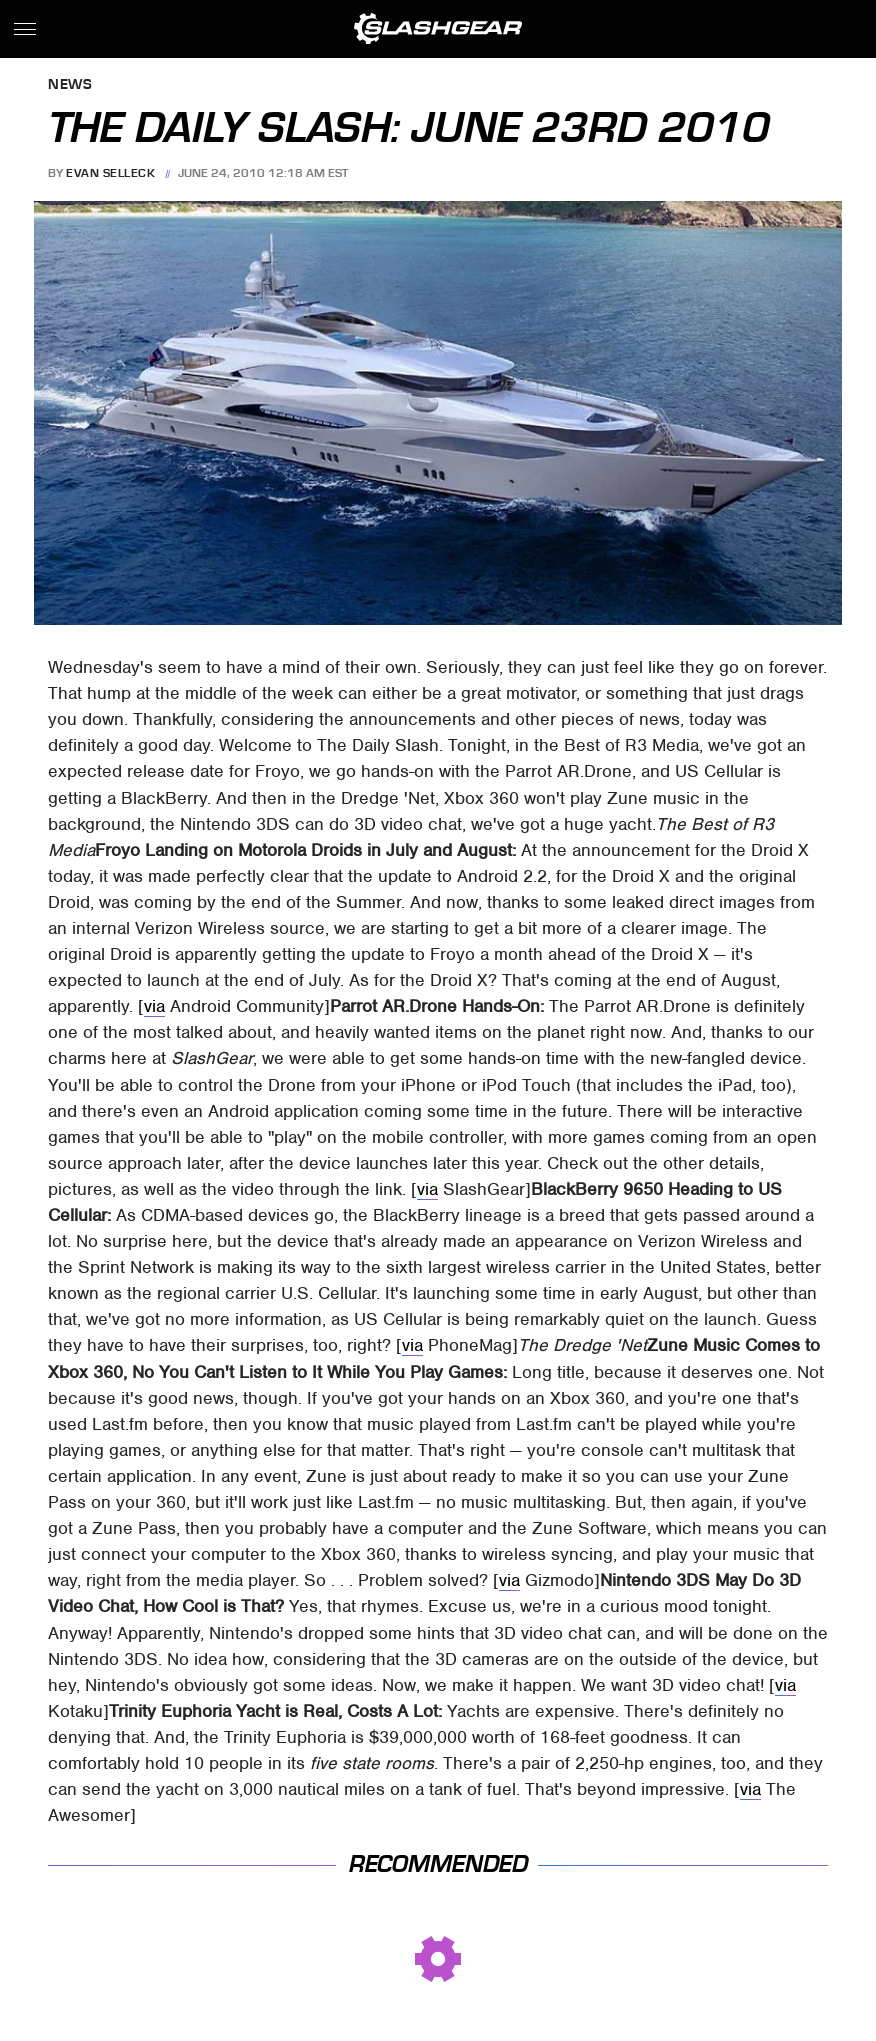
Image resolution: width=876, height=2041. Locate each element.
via (154, 1006)
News (70, 85)
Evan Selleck (110, 173)
